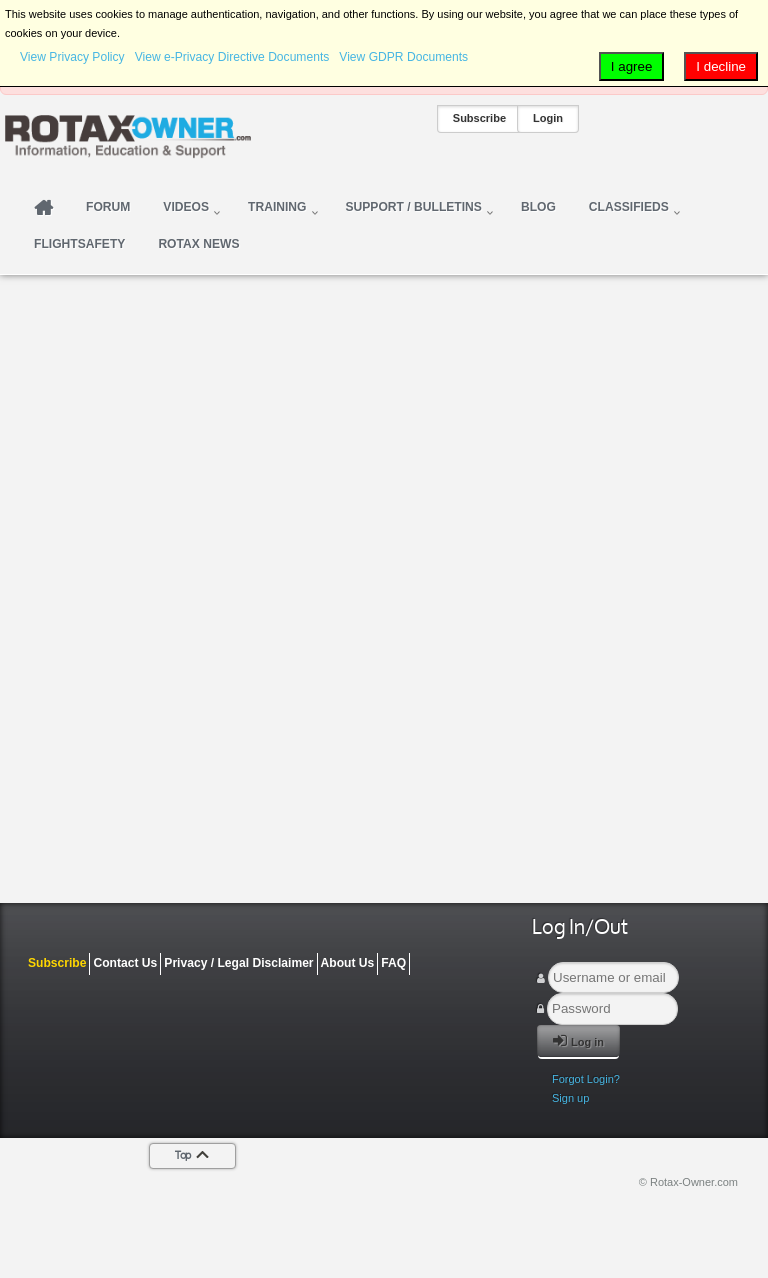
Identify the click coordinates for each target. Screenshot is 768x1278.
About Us (348, 963)
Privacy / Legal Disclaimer (238, 963)
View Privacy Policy (72, 57)
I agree (632, 66)
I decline (721, 66)
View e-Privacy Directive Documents (232, 57)
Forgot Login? (586, 1079)
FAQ (393, 963)
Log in (578, 1040)
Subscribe (479, 118)
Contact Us (125, 963)
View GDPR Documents (403, 57)
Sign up (570, 1098)
